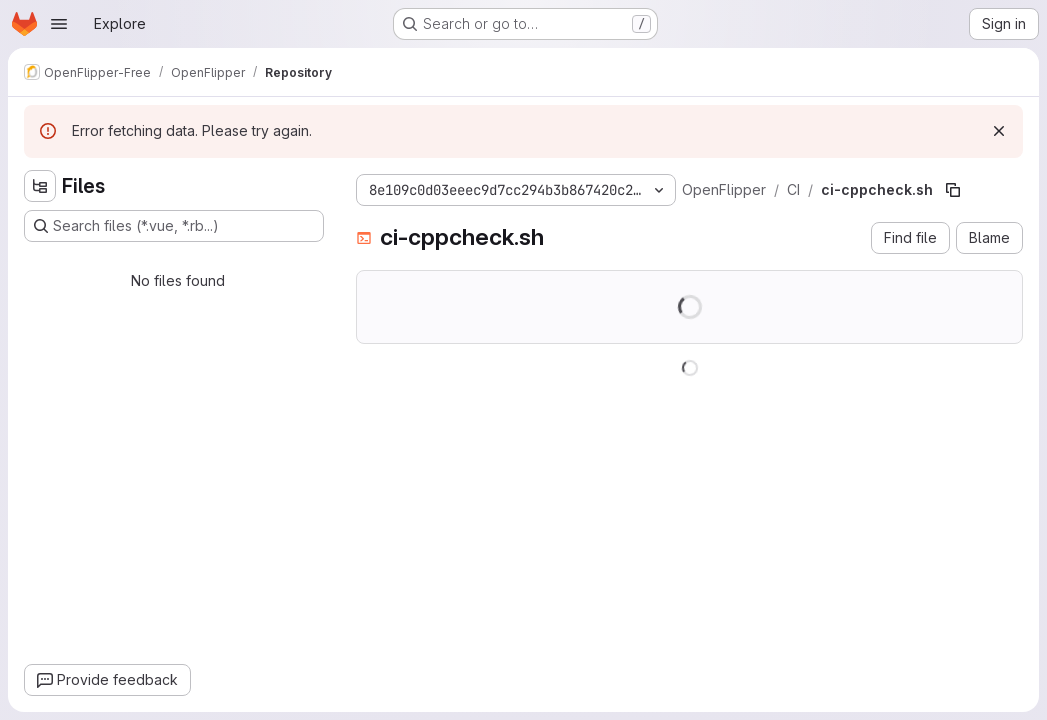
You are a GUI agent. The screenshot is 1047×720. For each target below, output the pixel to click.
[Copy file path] (953, 190)
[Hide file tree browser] (40, 186)
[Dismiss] (999, 131)
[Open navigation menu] (59, 24)
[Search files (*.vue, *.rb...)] (174, 226)
